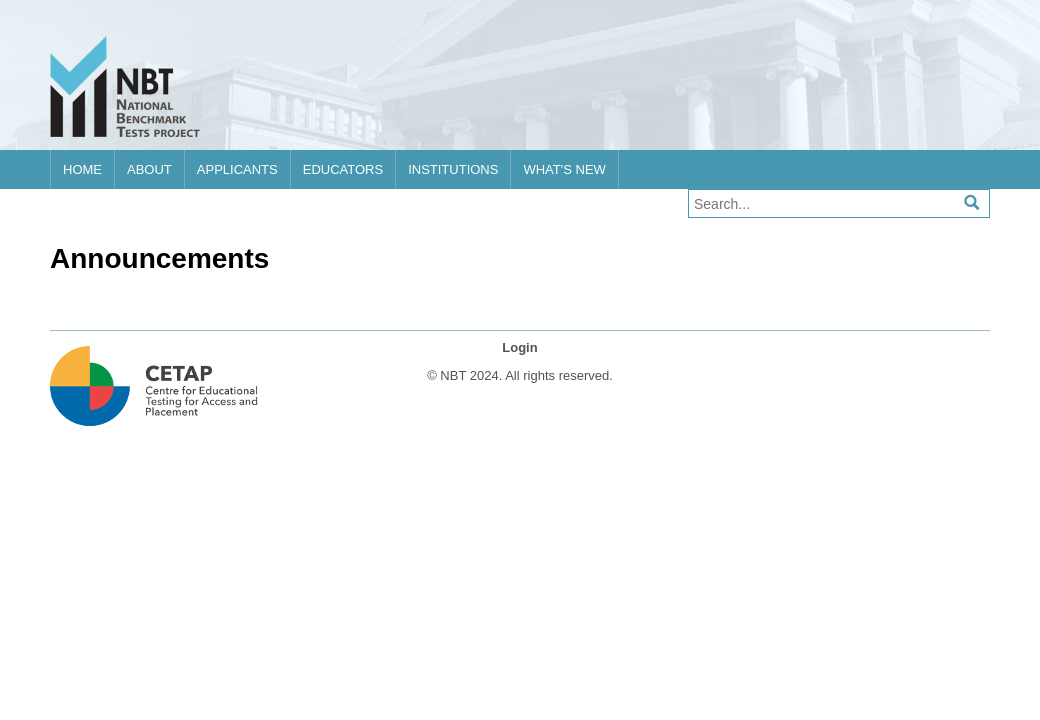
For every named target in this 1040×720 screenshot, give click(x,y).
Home (82, 169)
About (149, 169)
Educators (343, 169)
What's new (564, 169)
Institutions (453, 169)
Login (519, 347)
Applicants (237, 169)
